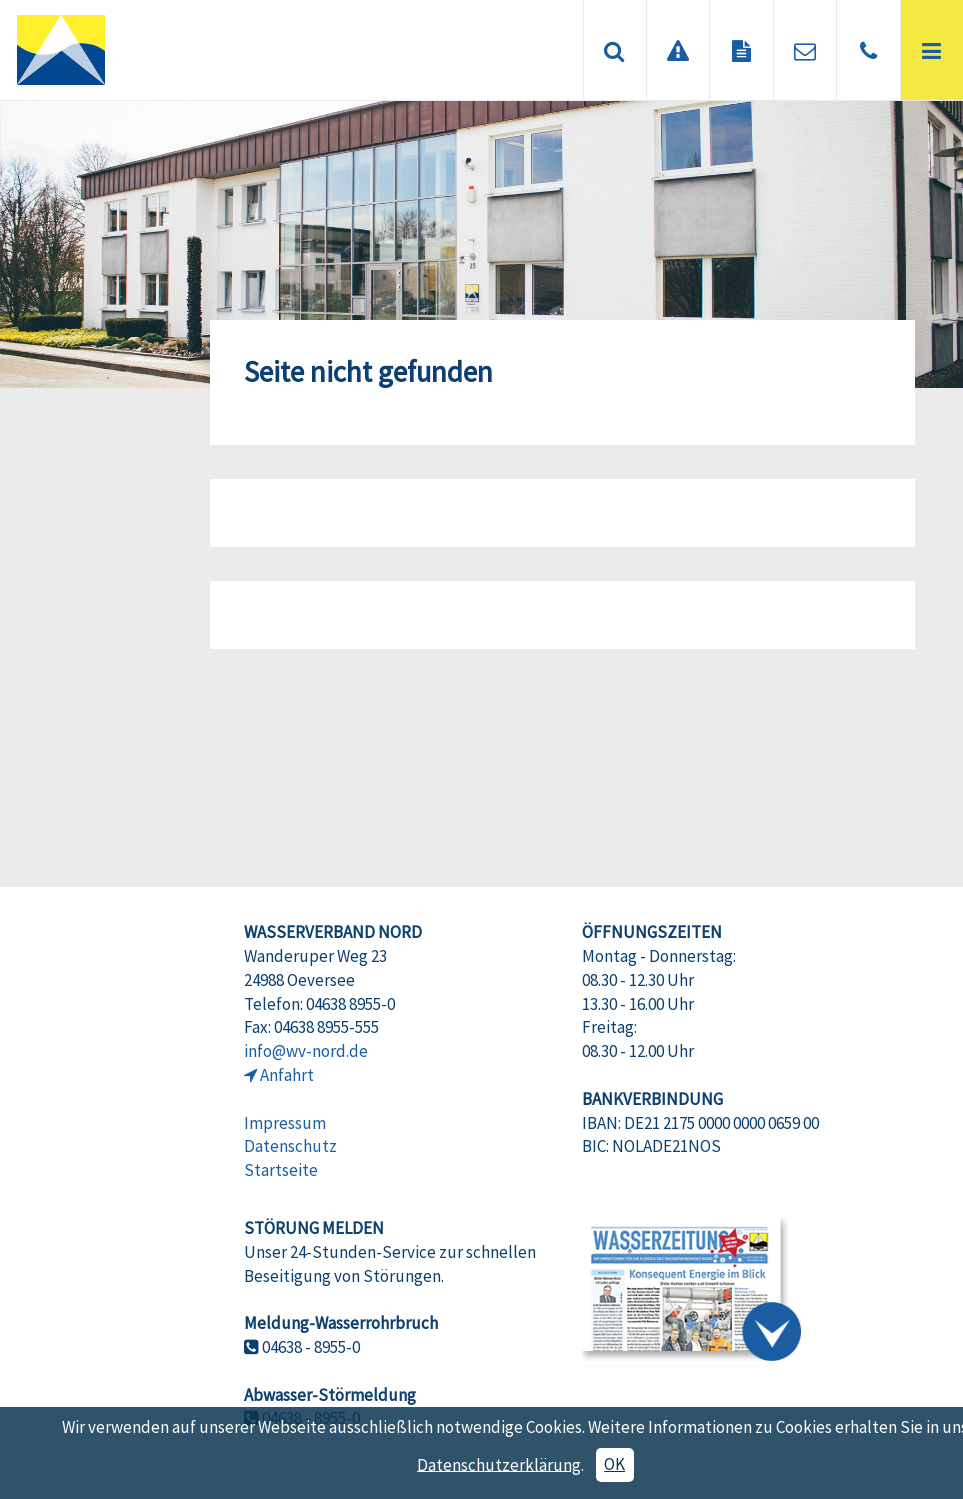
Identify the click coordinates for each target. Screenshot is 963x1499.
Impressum (285, 1123)
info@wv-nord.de (306, 1051)
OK (614, 1464)
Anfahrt (287, 1075)
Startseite (281, 1170)
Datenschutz (290, 1146)
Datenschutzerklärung (499, 1464)
